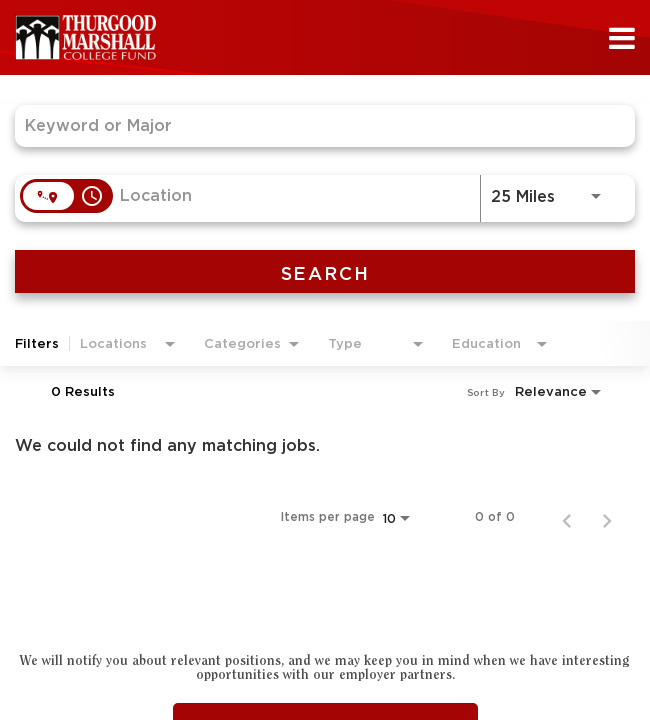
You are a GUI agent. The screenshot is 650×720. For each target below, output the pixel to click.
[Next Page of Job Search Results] (607, 517)
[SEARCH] (325, 271)
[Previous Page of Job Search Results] (567, 517)
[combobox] (315, 125)
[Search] (325, 271)
